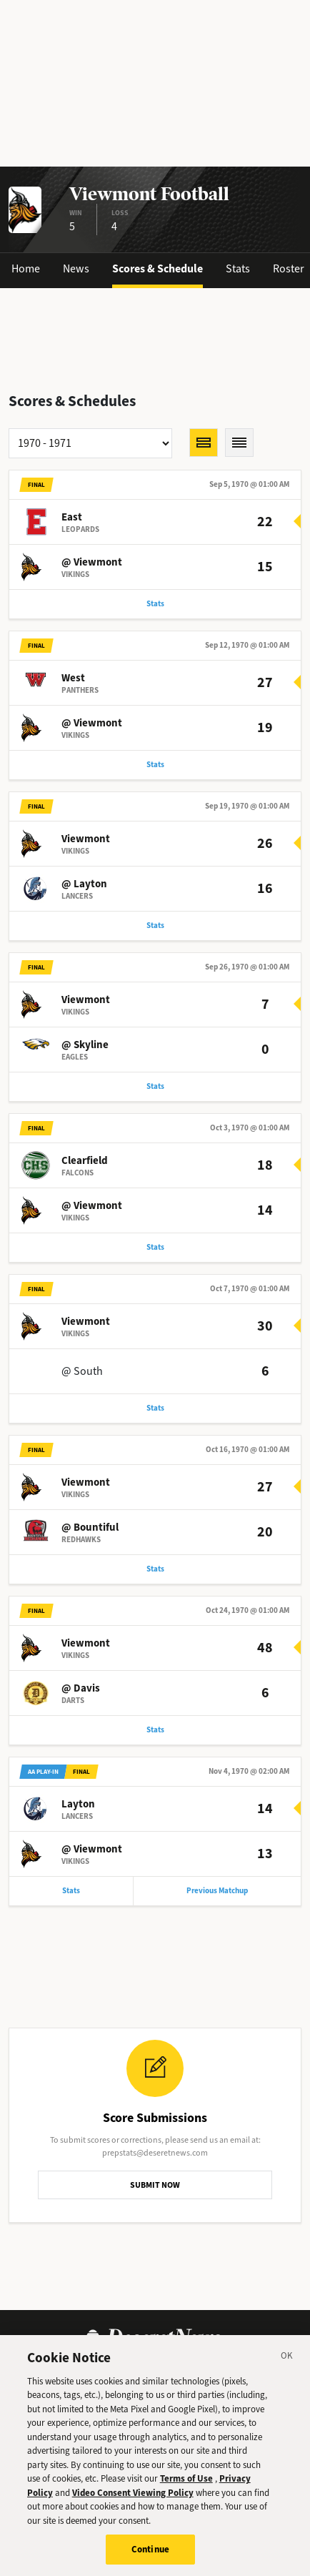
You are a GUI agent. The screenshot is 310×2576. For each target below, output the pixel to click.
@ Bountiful (90, 1527)
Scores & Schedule (157, 268)
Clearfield (84, 1160)
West (73, 678)
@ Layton (84, 884)
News (76, 268)
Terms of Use (186, 2483)
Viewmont (85, 838)
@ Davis (80, 1688)
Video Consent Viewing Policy (133, 2498)
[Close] (287, 2363)
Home (25, 268)
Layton (78, 1804)
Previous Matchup (217, 1890)
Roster (288, 268)
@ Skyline (85, 1044)
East (71, 517)
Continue (150, 2555)
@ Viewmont (91, 562)
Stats (238, 268)
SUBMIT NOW (155, 2185)
